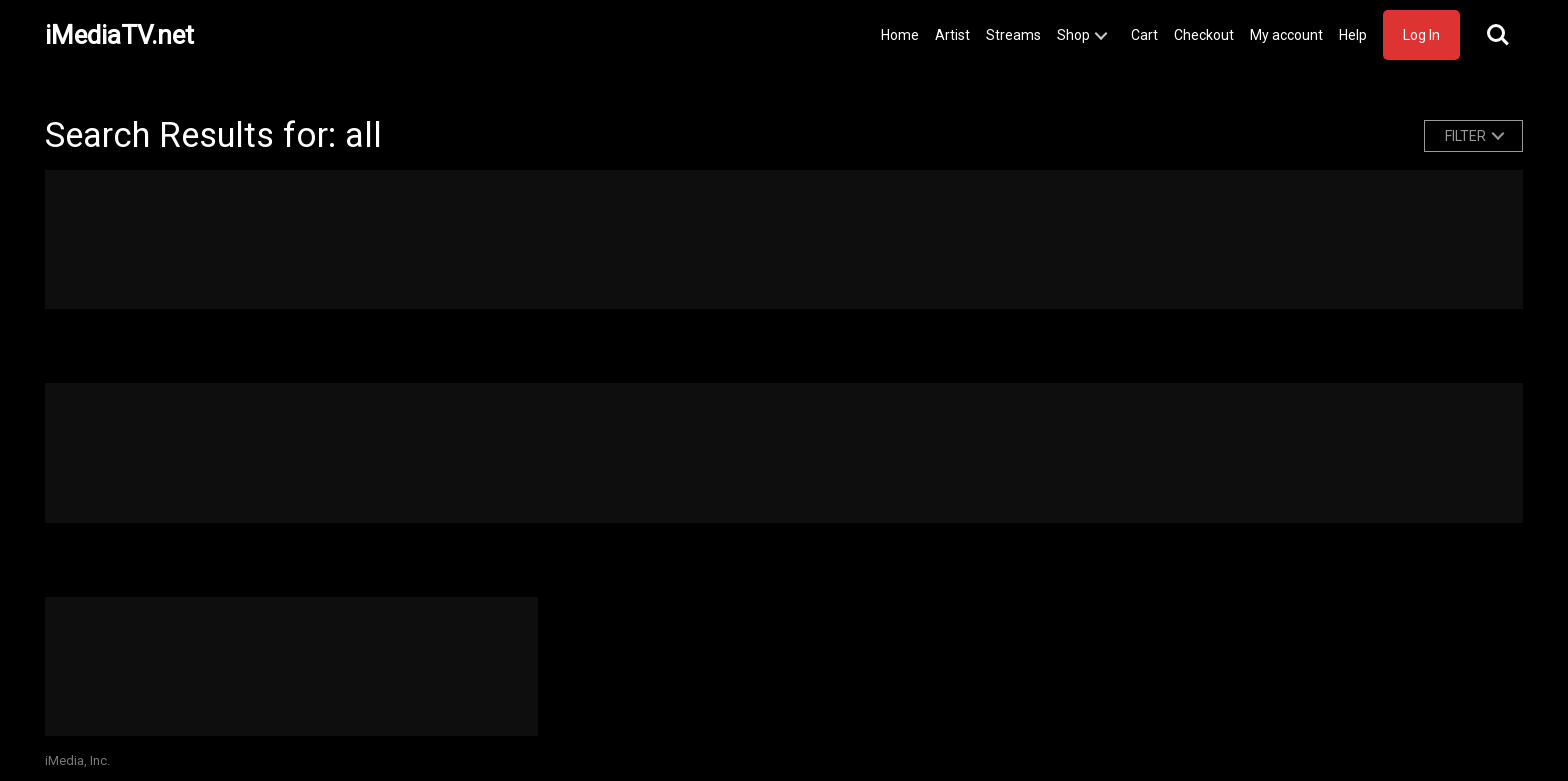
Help (1353, 35)
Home (900, 35)
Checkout (1204, 35)
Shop (1073, 35)
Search (1498, 35)
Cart (1144, 35)
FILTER (1465, 136)
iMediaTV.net (119, 35)
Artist (952, 35)
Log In (1421, 35)
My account (1286, 35)
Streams (1013, 35)
